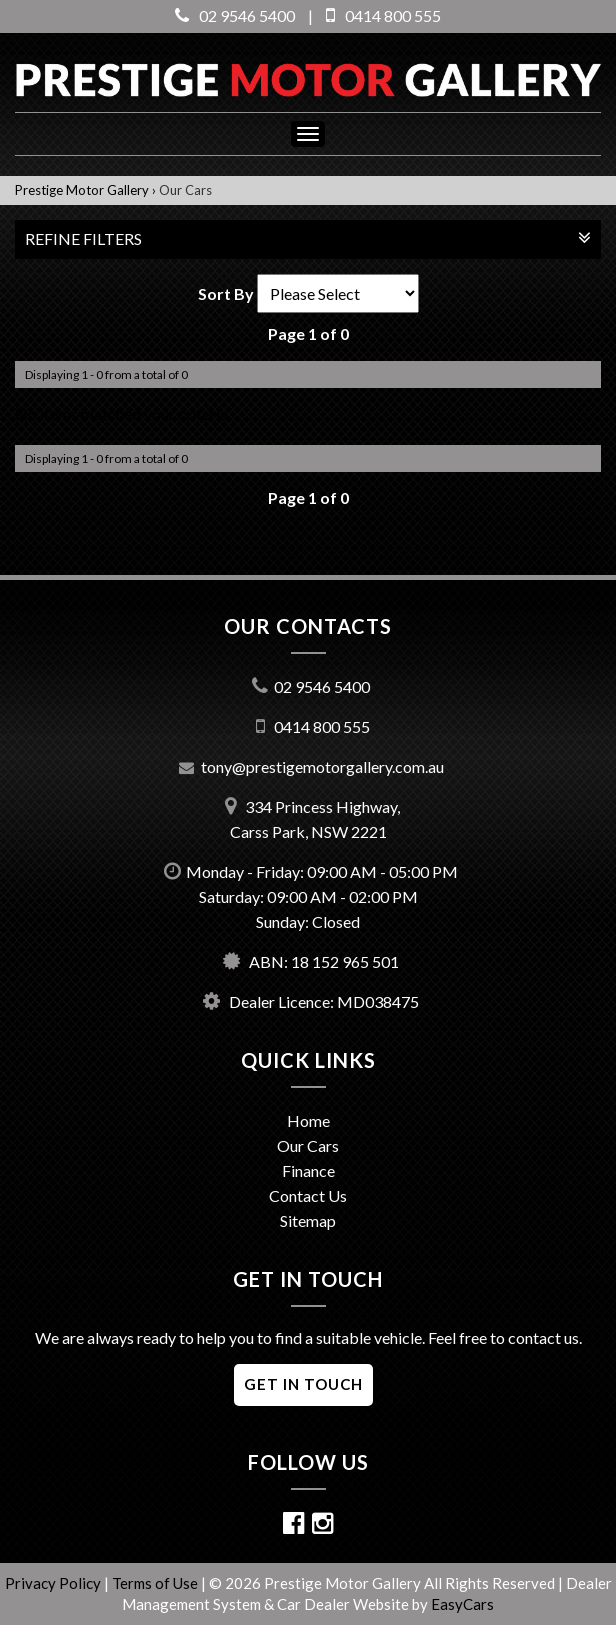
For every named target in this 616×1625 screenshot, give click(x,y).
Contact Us (308, 1195)
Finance (308, 1170)
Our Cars (185, 190)
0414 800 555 (383, 15)
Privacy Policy (54, 1583)
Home (308, 1120)
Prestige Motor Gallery (82, 190)
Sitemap (308, 1220)
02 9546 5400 (235, 15)
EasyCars (462, 1604)
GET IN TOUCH (303, 1384)
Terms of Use (156, 1583)
